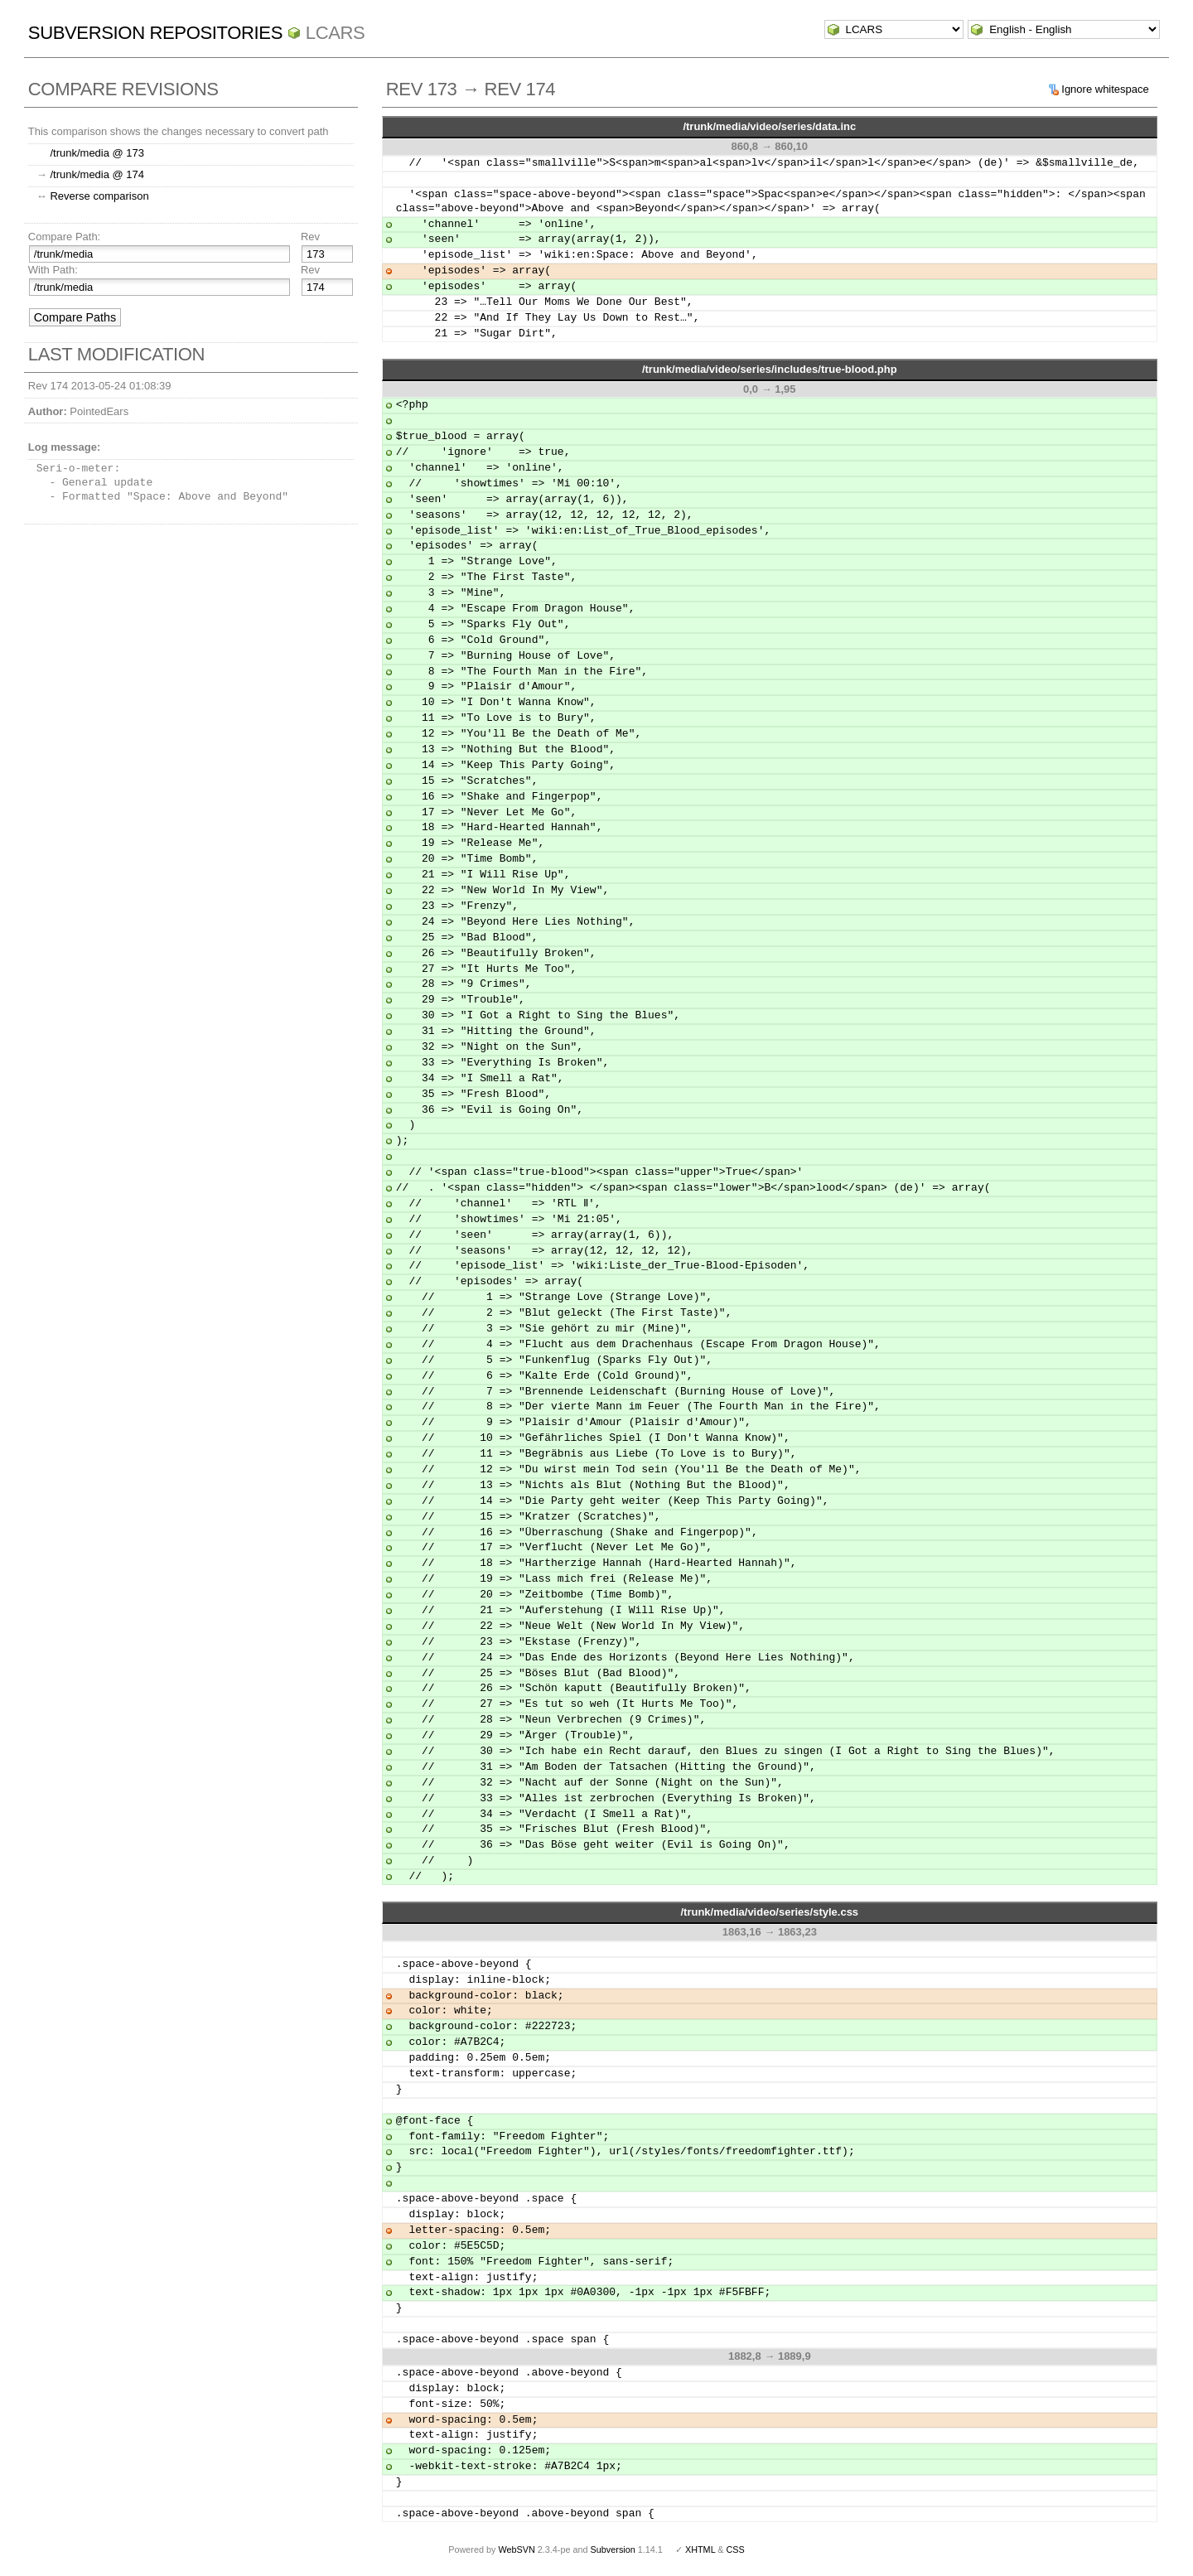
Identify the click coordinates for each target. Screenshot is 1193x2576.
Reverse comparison (99, 196)
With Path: (53, 269)
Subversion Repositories (155, 32)
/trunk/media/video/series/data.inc (769, 126)
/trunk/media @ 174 (97, 174)
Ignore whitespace (1105, 89)
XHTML (700, 2549)
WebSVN (516, 2549)
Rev (310, 236)
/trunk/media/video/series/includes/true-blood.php (769, 369)
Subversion (613, 2549)
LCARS (335, 32)
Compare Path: (64, 236)
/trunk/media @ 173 (97, 153)
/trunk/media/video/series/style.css (769, 1912)
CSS (736, 2549)
